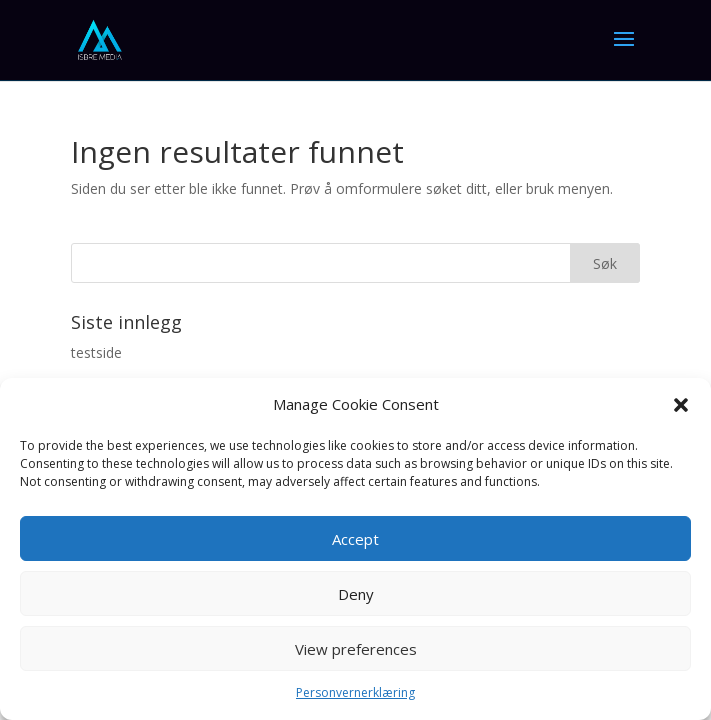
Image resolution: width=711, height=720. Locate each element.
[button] (681, 405)
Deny (356, 594)
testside (96, 352)
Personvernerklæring (355, 692)
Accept (355, 539)
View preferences (356, 649)
